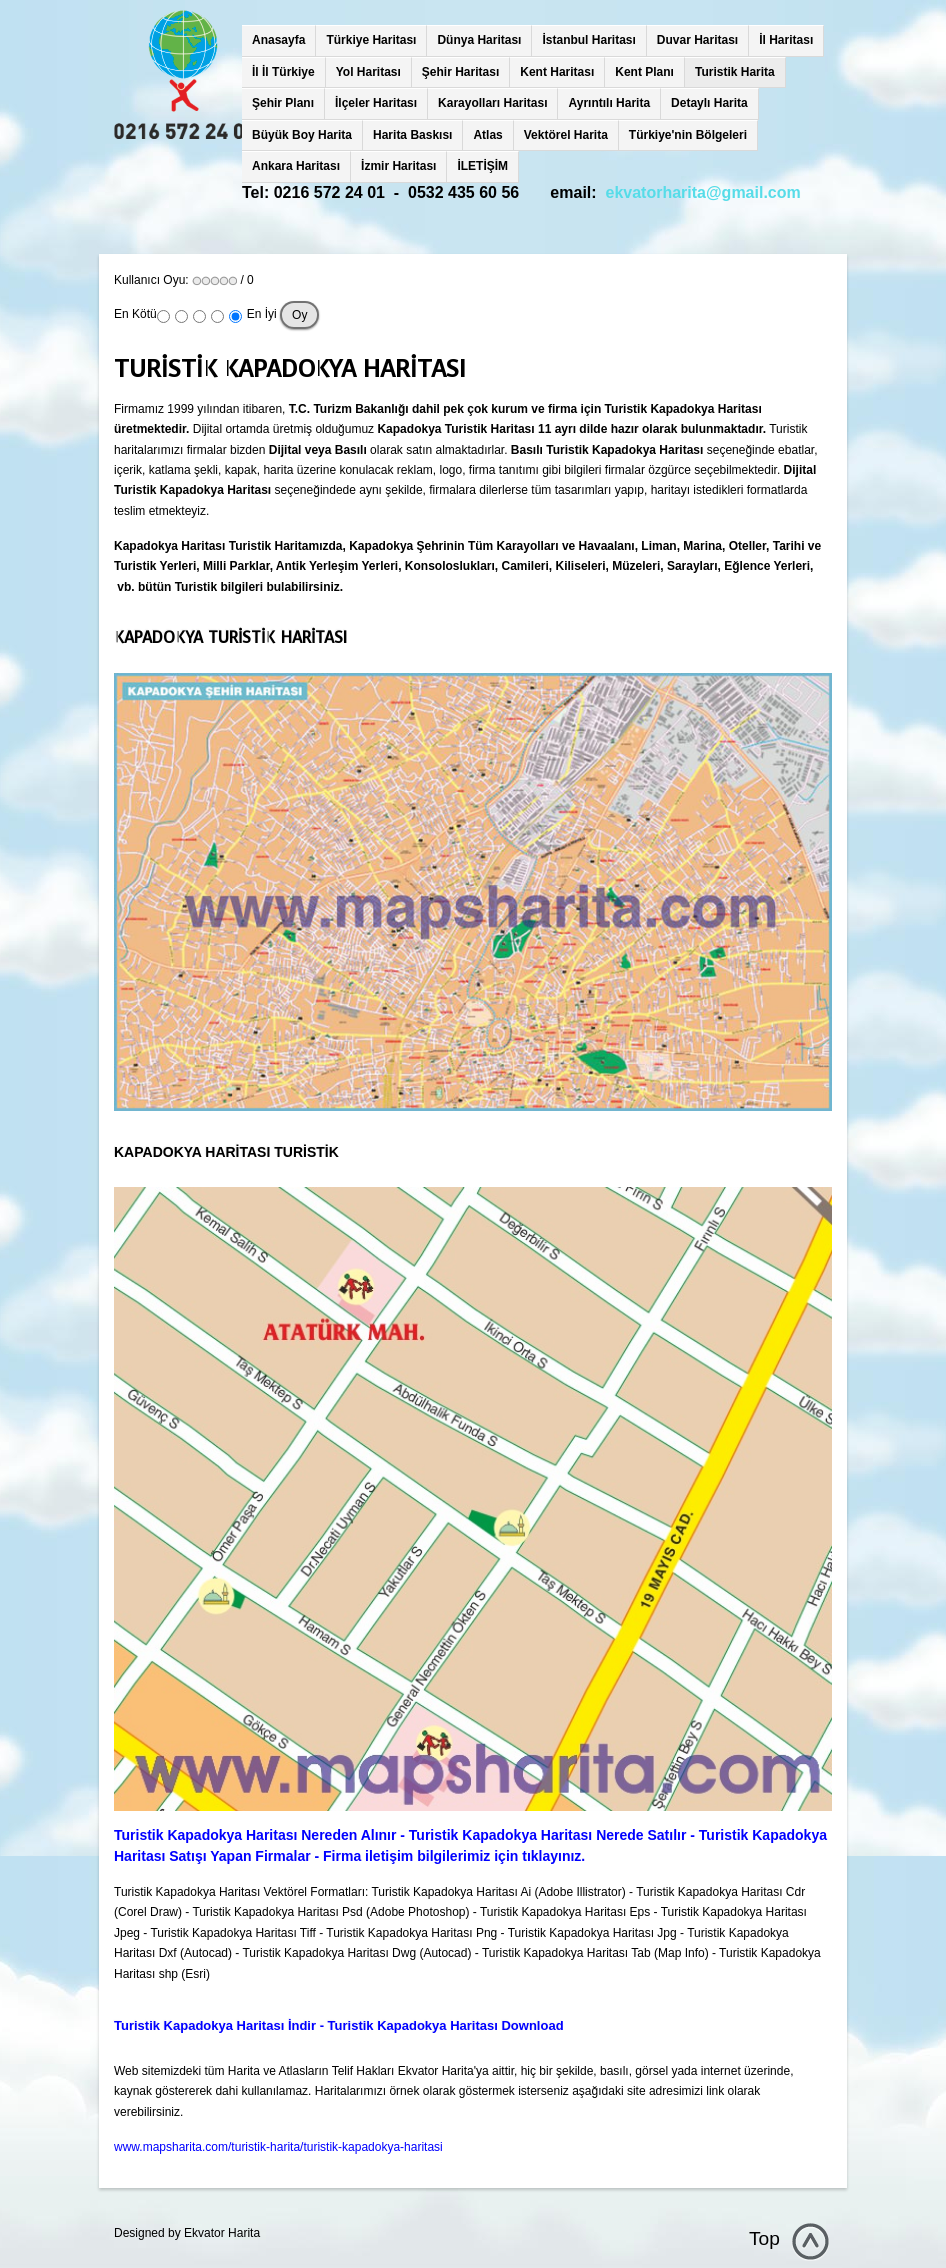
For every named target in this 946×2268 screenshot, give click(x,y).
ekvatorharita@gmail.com (703, 192)
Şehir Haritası (460, 72)
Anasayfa (278, 40)
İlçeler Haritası (376, 103)
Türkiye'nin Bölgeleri (688, 135)
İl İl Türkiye (283, 72)
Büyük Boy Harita (302, 135)
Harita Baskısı (412, 135)
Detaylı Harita (709, 103)
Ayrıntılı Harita (609, 103)
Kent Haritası (557, 72)
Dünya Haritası (479, 40)
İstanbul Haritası (588, 40)
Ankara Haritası (296, 166)
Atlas (487, 135)
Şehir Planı (283, 103)
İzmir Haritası (398, 166)
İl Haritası (786, 40)
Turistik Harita (735, 72)
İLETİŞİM (482, 166)
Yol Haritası (368, 72)
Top (764, 2238)
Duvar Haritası (697, 40)
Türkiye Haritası (371, 40)
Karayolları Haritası (492, 103)
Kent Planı (644, 72)
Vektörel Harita (566, 135)
